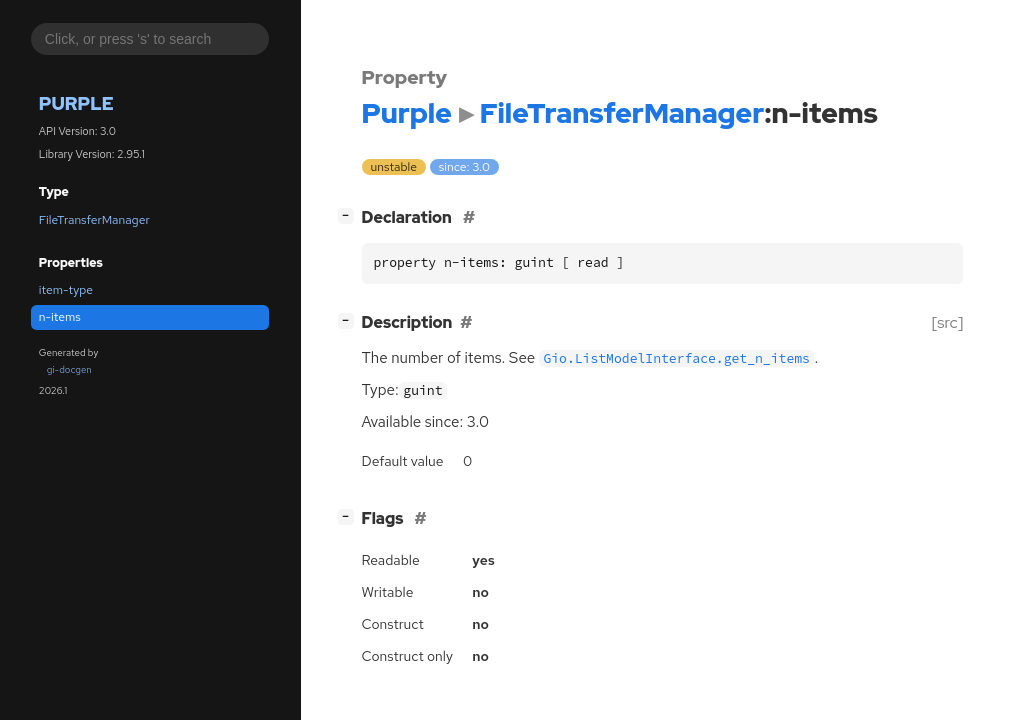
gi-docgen (69, 369)
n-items (60, 317)
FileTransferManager (94, 220)
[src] (947, 322)
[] (349, 215)
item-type (66, 290)
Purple (76, 103)
